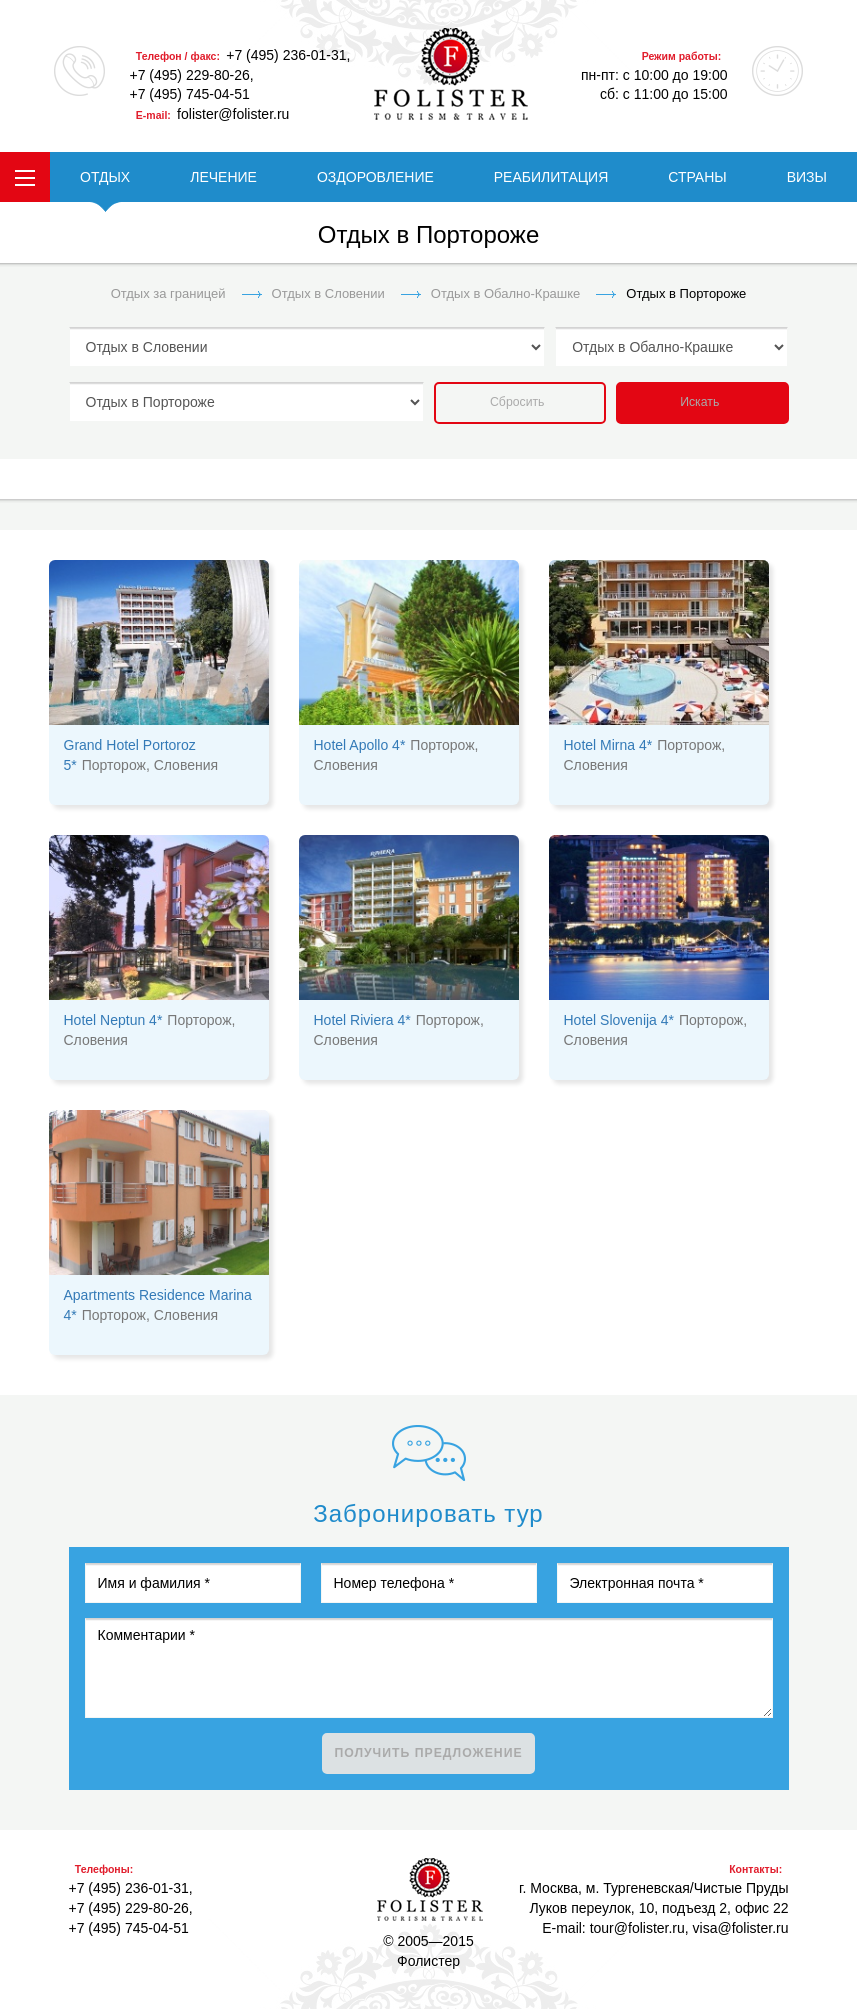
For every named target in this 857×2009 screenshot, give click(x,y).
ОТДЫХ (105, 177)
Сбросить (517, 402)
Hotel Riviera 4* (362, 1020)
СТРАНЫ (697, 177)
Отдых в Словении (328, 293)
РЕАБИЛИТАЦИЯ (551, 177)
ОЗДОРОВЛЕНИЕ (375, 177)
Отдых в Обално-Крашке (506, 293)
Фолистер (430, 1889)
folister (451, 74)
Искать (699, 402)
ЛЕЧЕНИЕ (223, 177)
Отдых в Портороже (686, 293)
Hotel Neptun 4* (113, 1020)
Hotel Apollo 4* (360, 745)
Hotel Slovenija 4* (619, 1020)
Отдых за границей (168, 293)
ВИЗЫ (807, 177)
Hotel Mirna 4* (608, 745)
